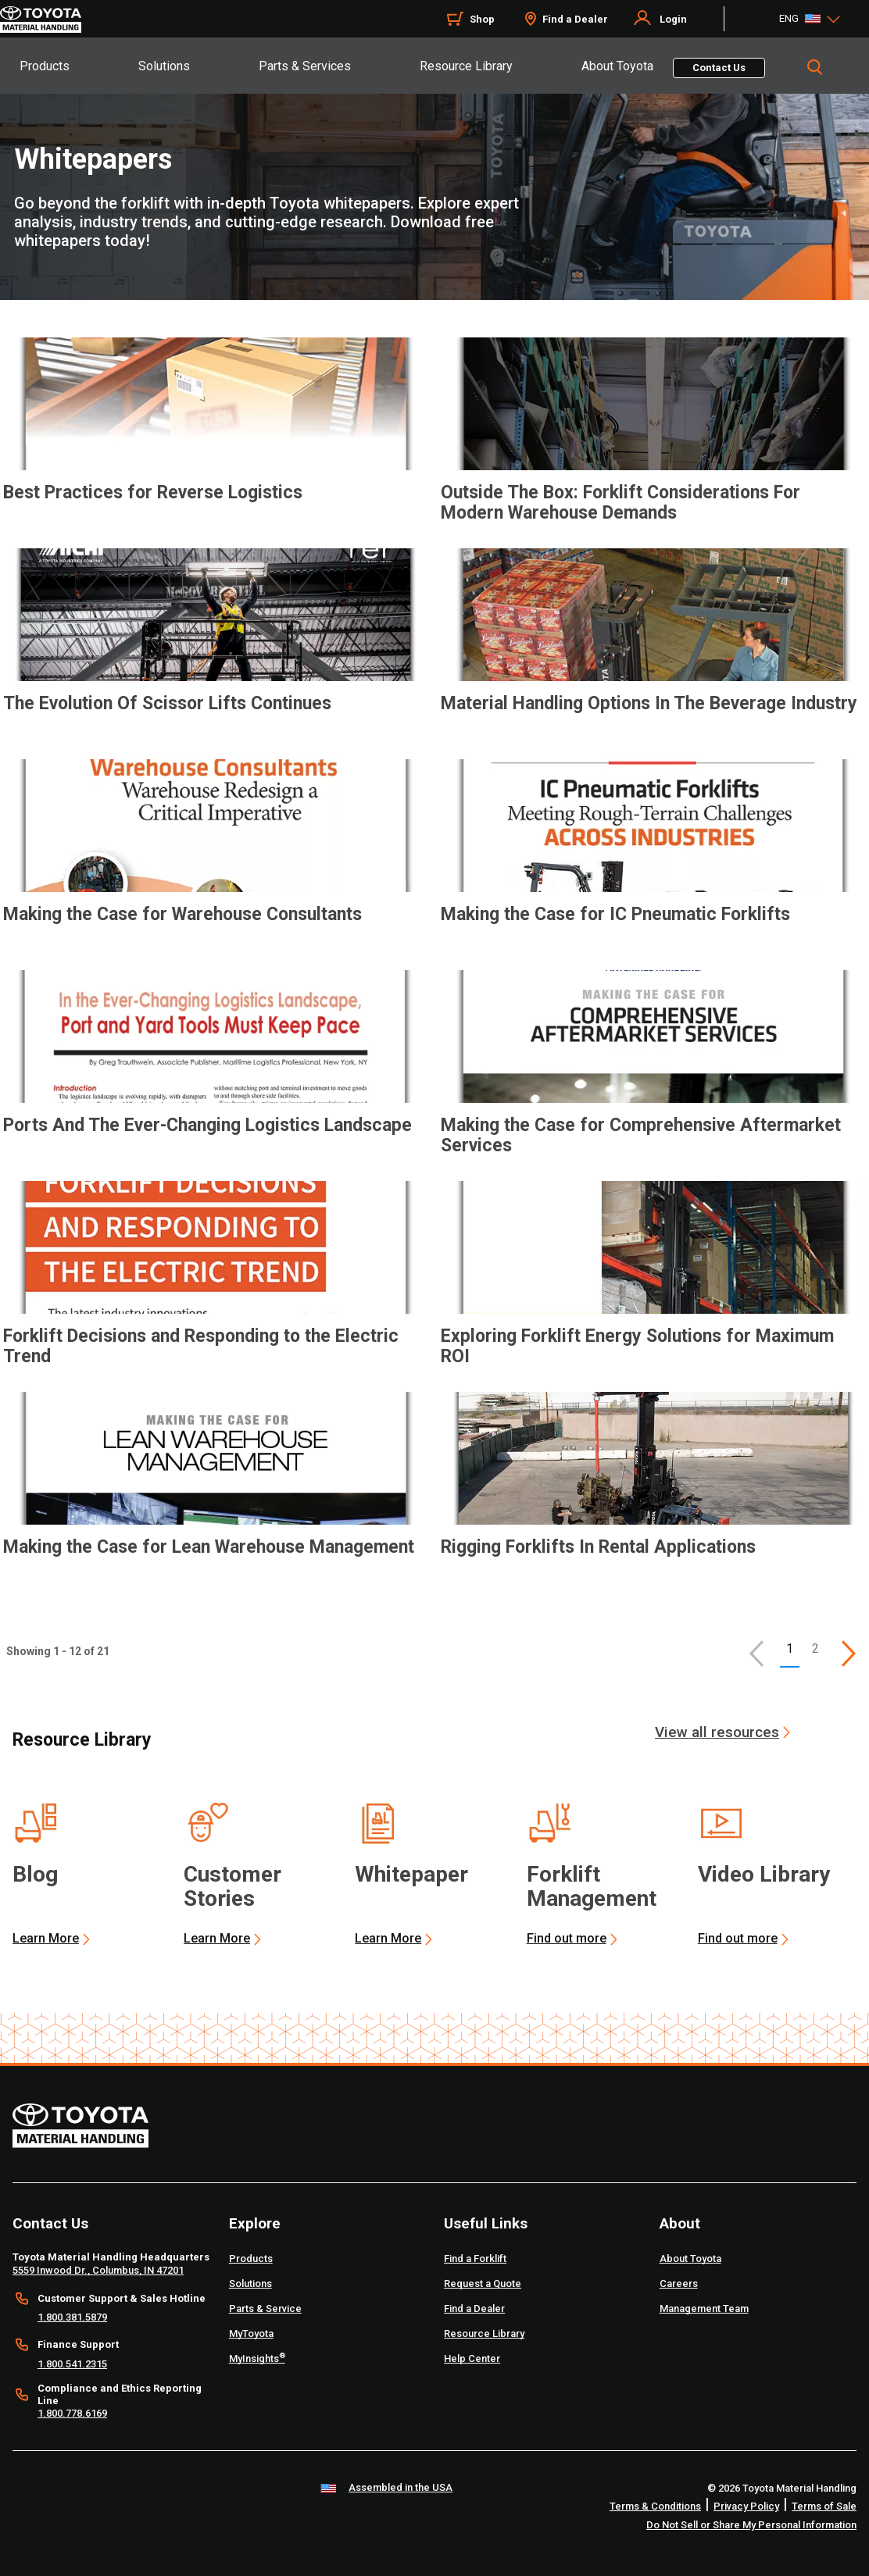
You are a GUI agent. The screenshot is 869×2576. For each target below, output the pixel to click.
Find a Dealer (575, 19)
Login (673, 19)
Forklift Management (591, 1886)
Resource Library (466, 66)
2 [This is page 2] (815, 1648)
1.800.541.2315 (72, 2364)
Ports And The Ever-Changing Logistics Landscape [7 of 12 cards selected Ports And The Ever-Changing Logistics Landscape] (207, 1125)
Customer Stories (232, 1886)
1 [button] (789, 1648)
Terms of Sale (824, 2506)
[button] (756, 1653)
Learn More (46, 1938)
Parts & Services (305, 66)
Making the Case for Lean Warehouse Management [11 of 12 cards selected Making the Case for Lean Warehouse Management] (208, 1547)
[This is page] (849, 1653)
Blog (35, 1874)
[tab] (78, 65)
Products (45, 66)
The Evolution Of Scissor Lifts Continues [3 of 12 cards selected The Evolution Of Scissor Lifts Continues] (167, 704)
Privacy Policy (746, 2506)
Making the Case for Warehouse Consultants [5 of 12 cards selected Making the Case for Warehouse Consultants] (182, 914)
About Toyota (617, 66)
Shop (482, 19)
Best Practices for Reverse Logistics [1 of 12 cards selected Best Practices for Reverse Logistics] (152, 493)
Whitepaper (411, 1874)
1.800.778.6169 (72, 2413)
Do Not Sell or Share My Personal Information (751, 2525)
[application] (215, 446)
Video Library (764, 1874)
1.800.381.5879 (72, 2317)
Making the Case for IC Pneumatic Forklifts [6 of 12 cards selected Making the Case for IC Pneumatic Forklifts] (615, 914)
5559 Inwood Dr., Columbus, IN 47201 (98, 2270)
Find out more (566, 1938)
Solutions (164, 66)
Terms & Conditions (655, 2506)
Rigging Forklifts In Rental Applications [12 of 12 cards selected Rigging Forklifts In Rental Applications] (598, 1547)
